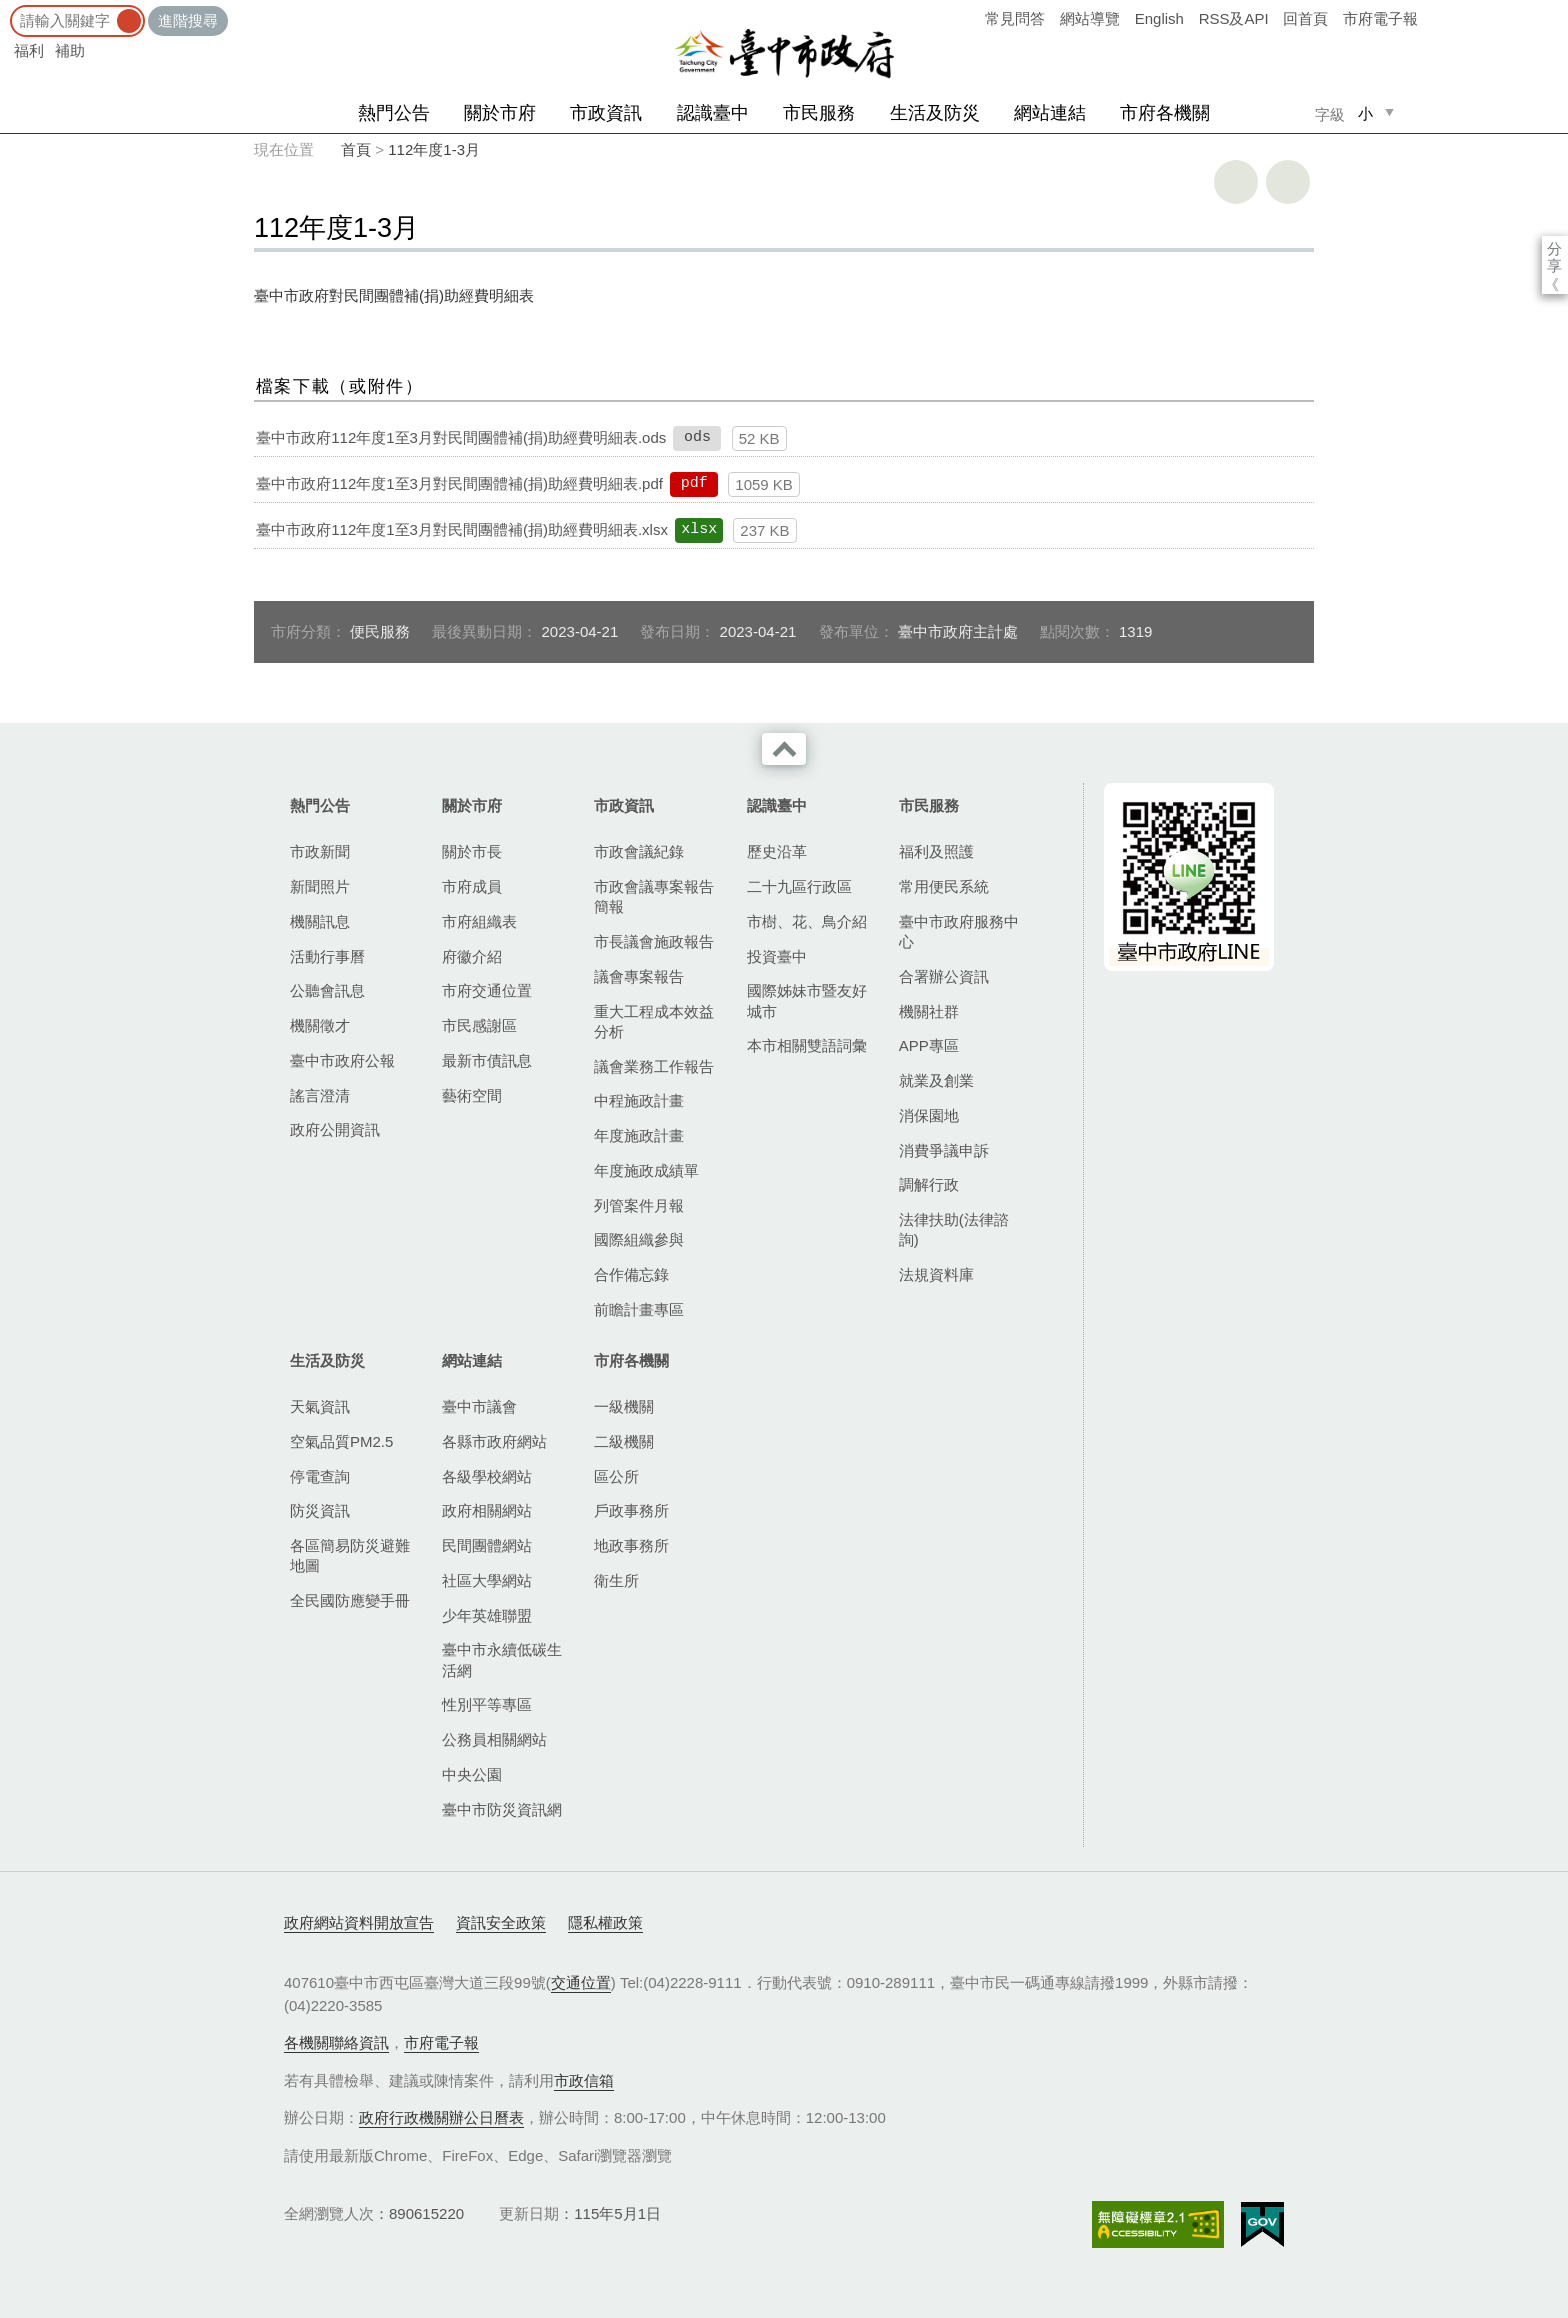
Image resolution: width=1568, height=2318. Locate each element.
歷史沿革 (777, 851)
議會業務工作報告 (654, 1066)
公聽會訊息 (327, 990)
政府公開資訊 (335, 1129)
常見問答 (1015, 18)
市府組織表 (479, 921)
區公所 (616, 1476)
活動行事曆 (327, 956)
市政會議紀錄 (639, 851)
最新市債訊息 (487, 1060)
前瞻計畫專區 (639, 1309)
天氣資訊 (320, 1406)
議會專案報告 (639, 976)
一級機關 (624, 1406)
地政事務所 (631, 1545)
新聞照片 (320, 886)
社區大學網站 (487, 1580)
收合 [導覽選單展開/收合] (784, 749)
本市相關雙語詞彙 (807, 1045)
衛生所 (616, 1580)
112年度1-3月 (434, 149)
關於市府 (500, 113)
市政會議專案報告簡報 (654, 896)
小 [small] (1365, 113)
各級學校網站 (487, 1476)
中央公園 (472, 1774)
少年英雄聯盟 (487, 1615)
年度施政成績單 (646, 1170)
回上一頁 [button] (1288, 182)
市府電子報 (1380, 18)
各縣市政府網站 (494, 1441)
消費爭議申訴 (944, 1150)
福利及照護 (936, 851)
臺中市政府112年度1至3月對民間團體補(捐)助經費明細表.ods (461, 437)
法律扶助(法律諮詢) (954, 1229)
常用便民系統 (944, 886)
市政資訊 (606, 113)
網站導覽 (1090, 18)
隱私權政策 (605, 1922)
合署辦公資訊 (944, 976)
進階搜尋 (188, 20)
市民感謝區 (479, 1025)
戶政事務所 (631, 1510)
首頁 (356, 149)
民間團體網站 (487, 1545)
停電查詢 (320, 1476)
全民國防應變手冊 (350, 1600)
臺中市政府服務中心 (959, 931)
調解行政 (929, 1184)
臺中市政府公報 (342, 1060)
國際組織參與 (639, 1239)
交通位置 (581, 1982)
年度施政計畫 (639, 1135)
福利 (29, 50)
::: (6, 9)
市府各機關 (1165, 113)
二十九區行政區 (799, 886)
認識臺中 (713, 113)
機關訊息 (320, 921)
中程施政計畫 (639, 1100)
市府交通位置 (487, 990)
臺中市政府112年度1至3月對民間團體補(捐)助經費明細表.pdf (459, 483)
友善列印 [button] (1236, 182)
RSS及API (1234, 18)
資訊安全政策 (501, 1922)
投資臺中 (777, 956)
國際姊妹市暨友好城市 (807, 1000)
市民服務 (819, 113)
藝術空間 (472, 1095)
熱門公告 (394, 113)
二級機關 (624, 1441)
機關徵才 (320, 1025)
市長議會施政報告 (654, 941)
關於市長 (472, 851)
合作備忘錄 (631, 1274)
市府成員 (472, 886)
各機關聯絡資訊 (336, 2042)
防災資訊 (320, 1510)
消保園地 (929, 1115)
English (1159, 18)
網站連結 (1050, 113)
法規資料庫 (936, 1274)
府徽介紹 (472, 956)
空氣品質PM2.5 (341, 1441)
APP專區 (929, 1045)
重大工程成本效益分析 (654, 1021)
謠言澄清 (320, 1095)
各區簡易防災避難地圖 (350, 1555)
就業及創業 (936, 1080)
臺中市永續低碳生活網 (502, 1659)
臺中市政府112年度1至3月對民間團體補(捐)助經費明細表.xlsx (462, 529)
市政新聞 (320, 851)
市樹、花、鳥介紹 (807, 921)
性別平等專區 (487, 1704)
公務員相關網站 (494, 1739)
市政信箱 (584, 2080)
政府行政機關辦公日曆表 (441, 2117)
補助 (70, 50)
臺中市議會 (479, 1406)
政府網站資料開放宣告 (359, 1922)
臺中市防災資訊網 (502, 1809)
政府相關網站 (487, 1510)
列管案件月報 (639, 1205)
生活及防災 (935, 113)
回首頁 (1305, 18)
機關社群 (929, 1011)
